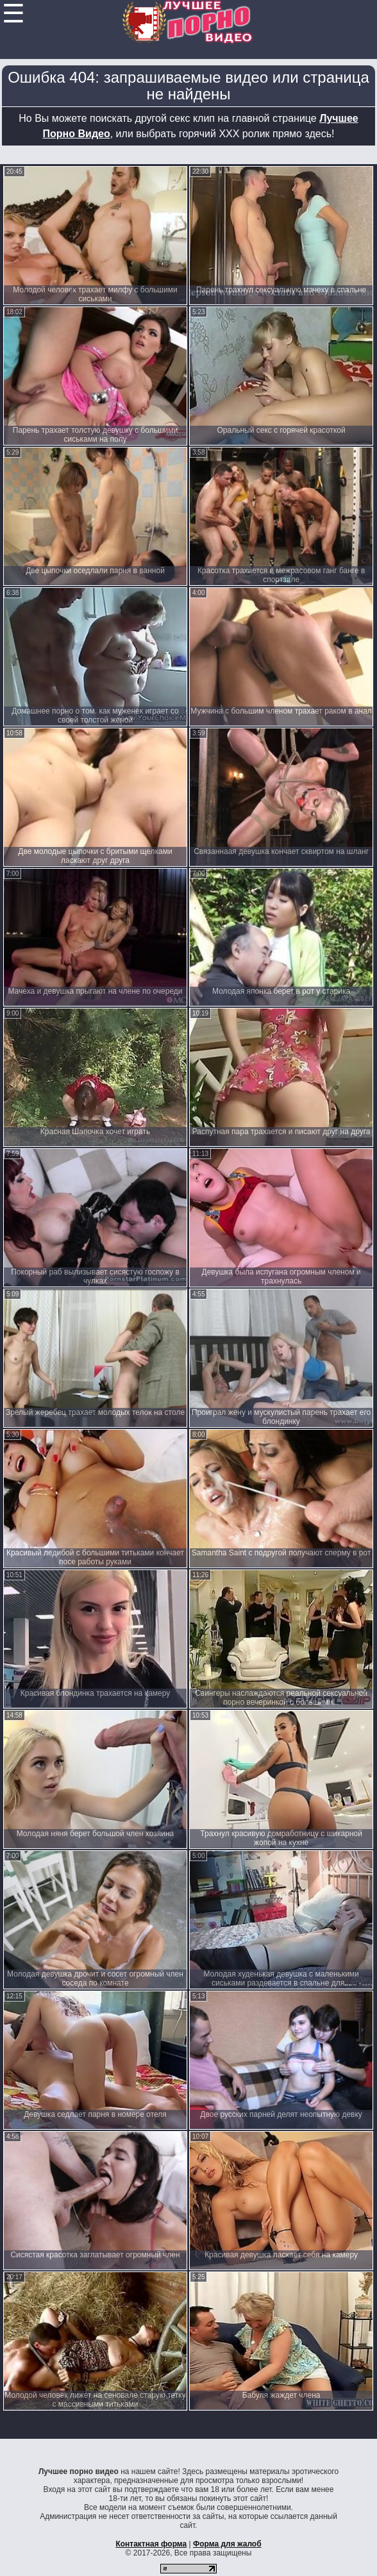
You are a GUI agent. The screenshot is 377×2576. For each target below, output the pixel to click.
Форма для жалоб (227, 2543)
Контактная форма (151, 2543)
